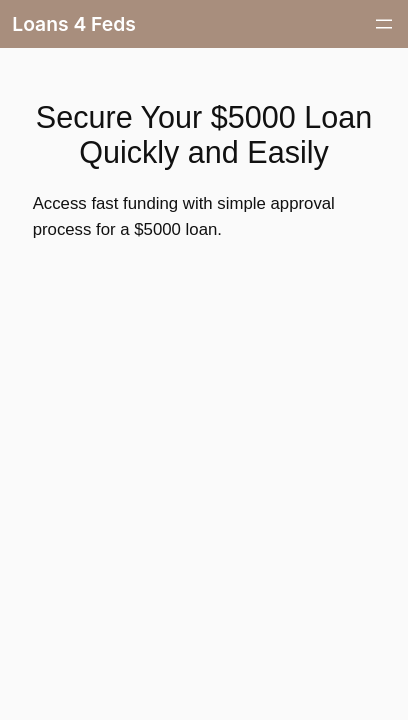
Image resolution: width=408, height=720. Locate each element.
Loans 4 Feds (74, 24)
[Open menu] (384, 24)
